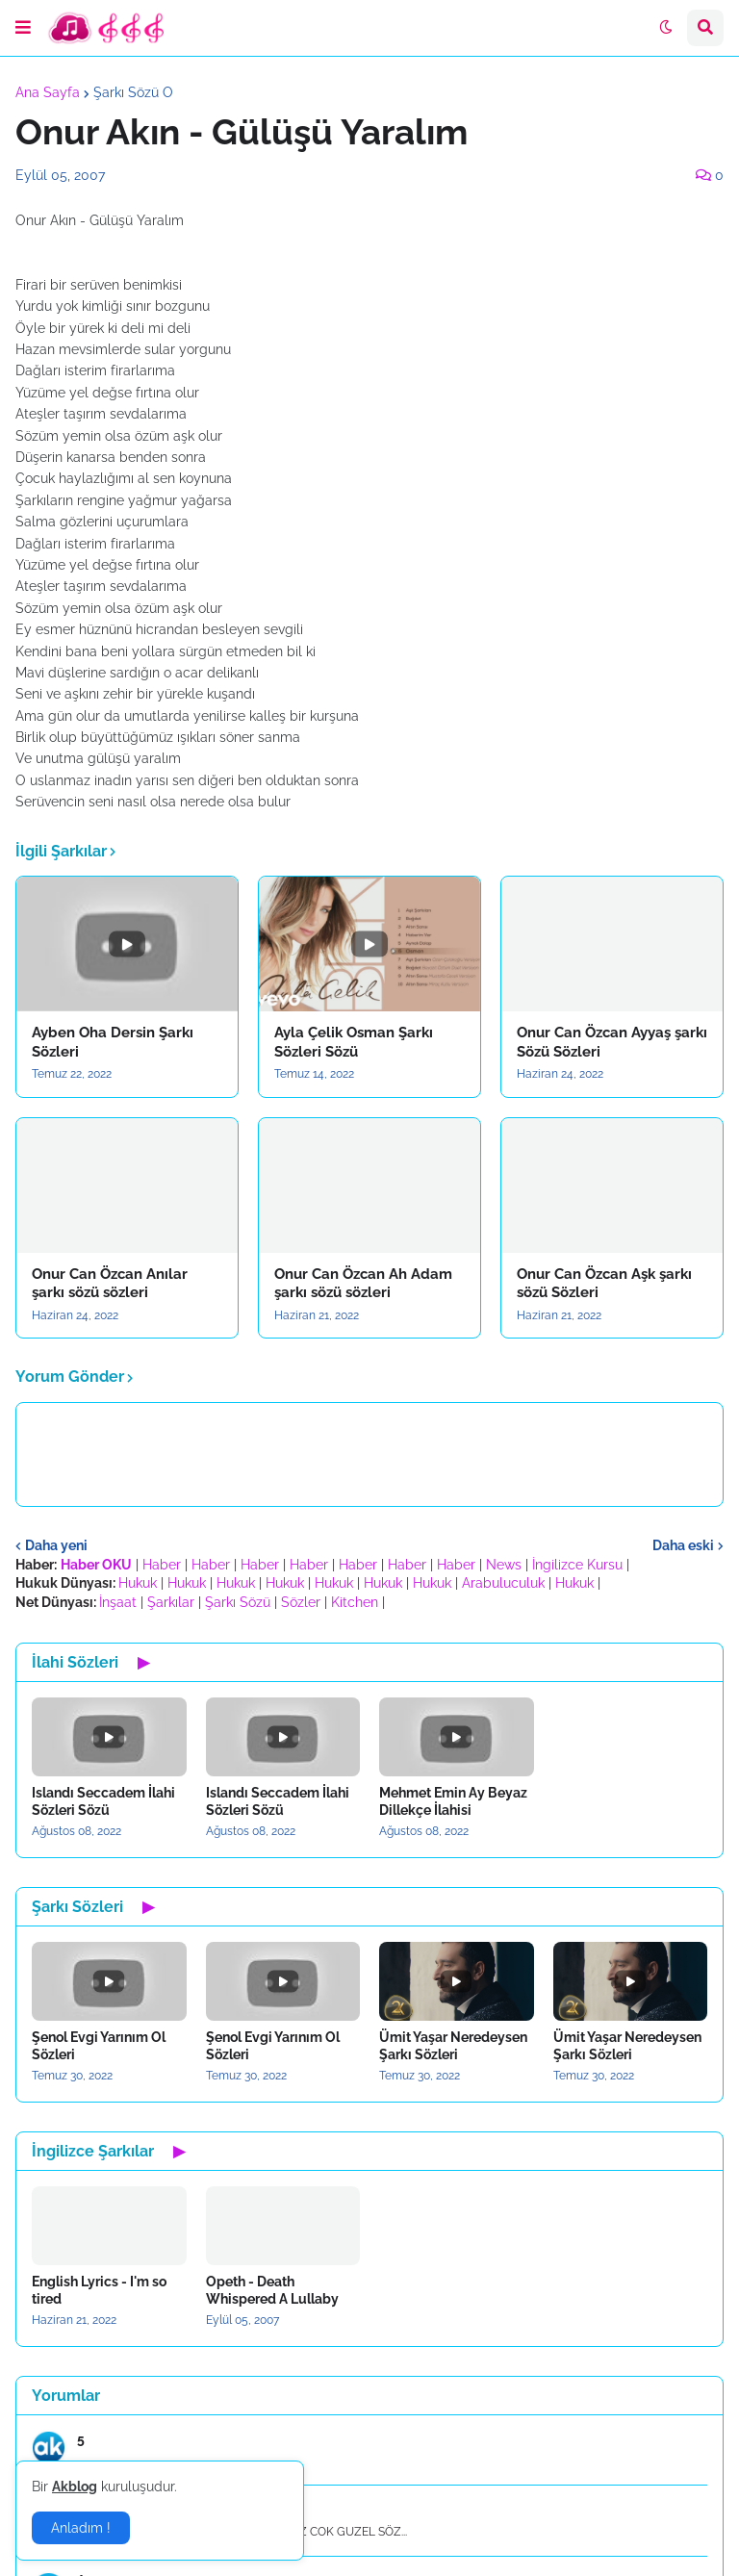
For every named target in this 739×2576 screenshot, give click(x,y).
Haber (161, 1564)
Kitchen (354, 1602)
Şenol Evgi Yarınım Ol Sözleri (99, 2045)
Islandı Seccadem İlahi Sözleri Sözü (103, 1801)
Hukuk (137, 1583)
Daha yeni (56, 1545)
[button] (23, 28)
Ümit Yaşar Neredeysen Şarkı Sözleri (453, 2045)
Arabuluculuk (503, 1583)
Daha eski (683, 1545)
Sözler (300, 1602)
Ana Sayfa (47, 92)
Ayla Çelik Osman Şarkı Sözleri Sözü (353, 1042)
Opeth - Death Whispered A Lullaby (272, 2290)
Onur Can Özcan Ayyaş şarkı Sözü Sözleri (612, 1042)
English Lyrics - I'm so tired (99, 2290)
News (504, 1564)
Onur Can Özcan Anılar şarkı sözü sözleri (110, 1283)
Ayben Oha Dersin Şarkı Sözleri (112, 1042)
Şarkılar (170, 1602)
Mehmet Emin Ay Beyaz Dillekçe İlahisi (453, 1801)
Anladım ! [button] (81, 2528)
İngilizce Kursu (577, 1564)
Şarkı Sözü (237, 1602)
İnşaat (118, 1602)
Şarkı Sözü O (133, 92)
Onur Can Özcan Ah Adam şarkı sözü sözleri (363, 1283)
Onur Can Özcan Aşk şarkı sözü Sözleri (604, 1283)
